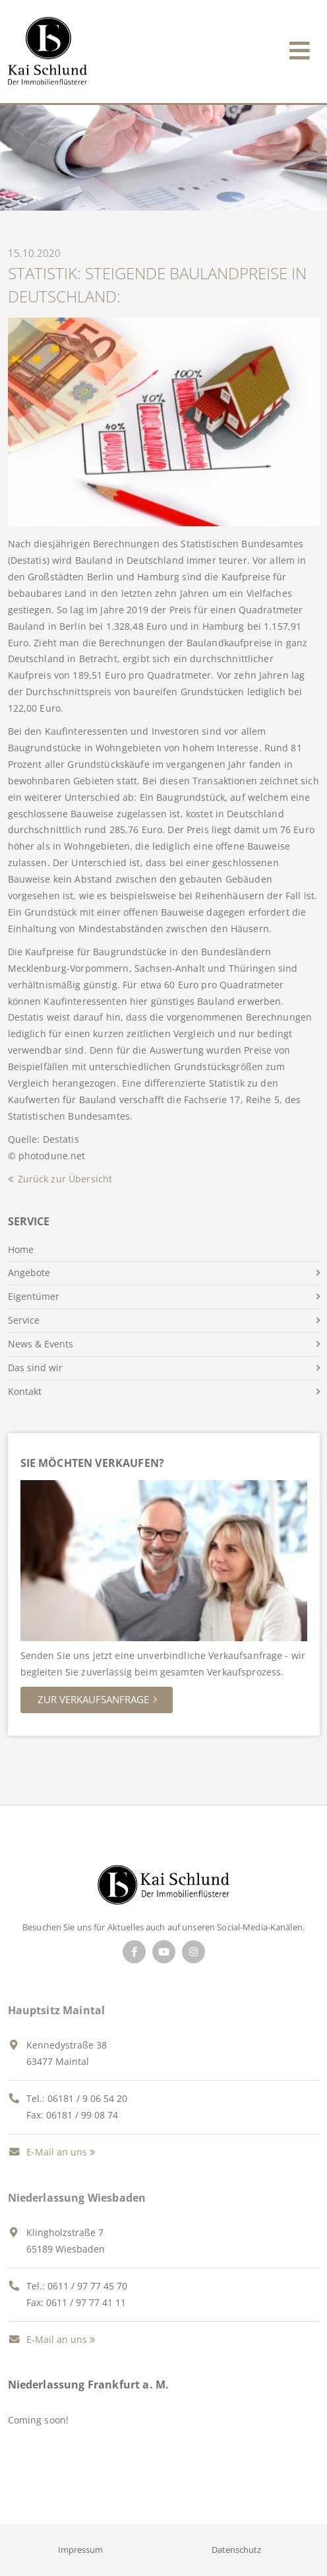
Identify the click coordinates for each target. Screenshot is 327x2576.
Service (24, 1320)
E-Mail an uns (47, 2152)
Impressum (80, 2550)
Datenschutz (236, 2550)
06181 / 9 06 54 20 (87, 2098)
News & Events (40, 1344)
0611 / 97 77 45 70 (87, 2286)
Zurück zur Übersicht (65, 1178)
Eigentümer (33, 1296)
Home (21, 1249)
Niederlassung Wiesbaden (77, 2197)
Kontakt (25, 1391)
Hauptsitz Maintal (56, 2010)
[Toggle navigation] (300, 48)
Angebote (29, 1272)
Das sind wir (35, 1367)
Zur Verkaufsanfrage (93, 1699)
